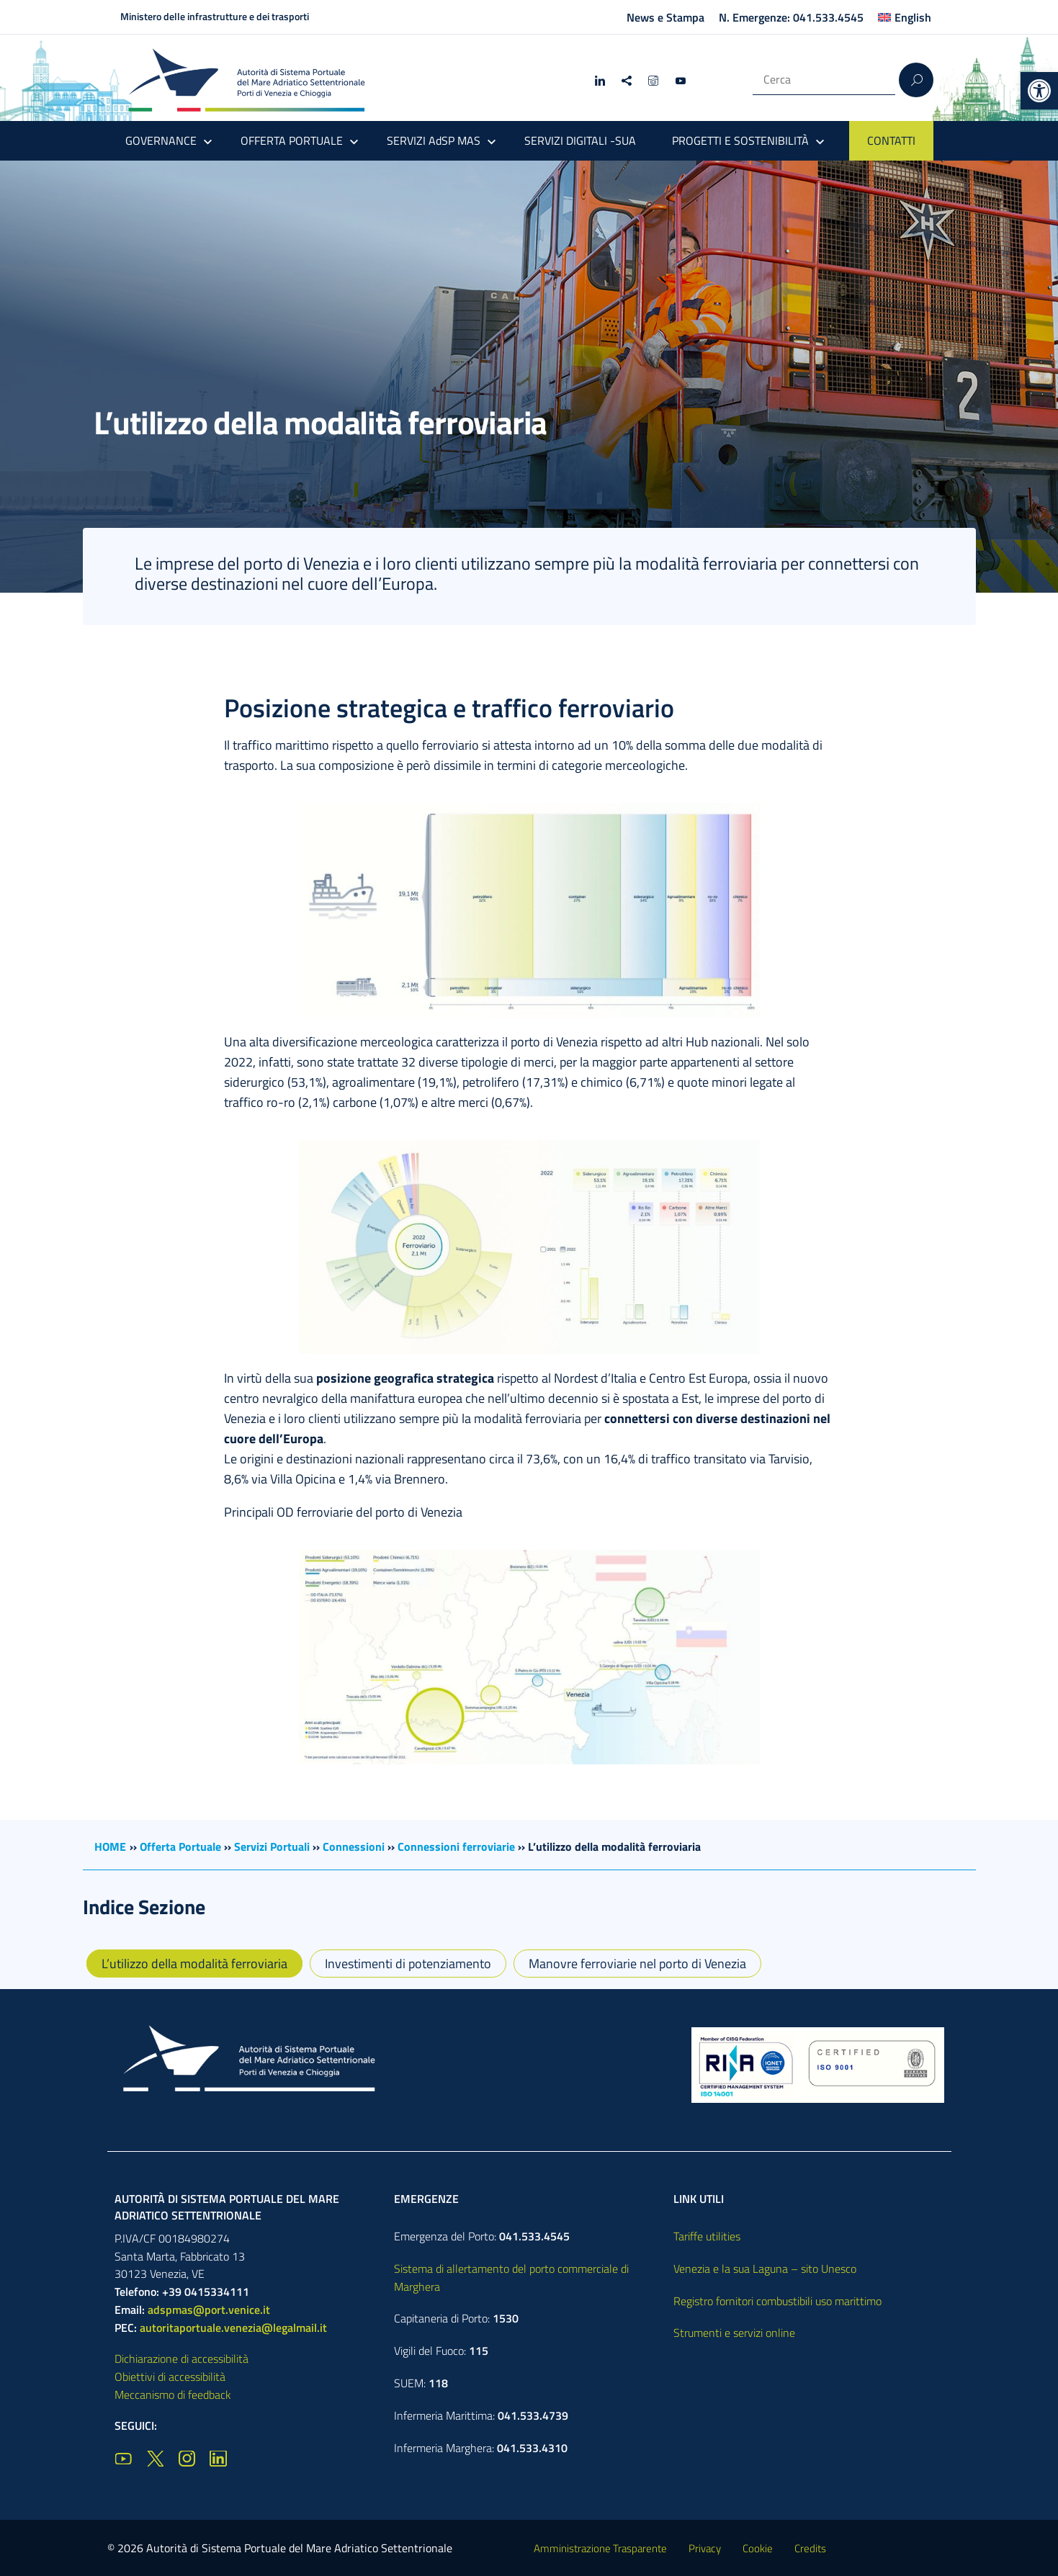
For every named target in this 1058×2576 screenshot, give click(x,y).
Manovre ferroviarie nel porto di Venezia (637, 1963)
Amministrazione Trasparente (600, 2548)
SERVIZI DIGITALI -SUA (580, 140)
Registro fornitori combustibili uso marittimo (777, 2301)
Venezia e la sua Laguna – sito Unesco (764, 2268)
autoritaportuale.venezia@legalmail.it (233, 2327)
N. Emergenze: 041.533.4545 (791, 17)
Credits (810, 2548)
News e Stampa (665, 17)
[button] (1039, 90)
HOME (110, 1846)
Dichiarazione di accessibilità (181, 2358)
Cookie (758, 2548)
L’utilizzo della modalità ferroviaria (194, 1963)
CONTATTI (891, 140)
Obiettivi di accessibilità (170, 2376)
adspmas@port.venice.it (209, 2309)
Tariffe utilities (706, 2236)
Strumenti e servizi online (734, 2332)
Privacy (705, 2548)
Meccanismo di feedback (173, 2394)
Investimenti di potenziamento (408, 1963)
